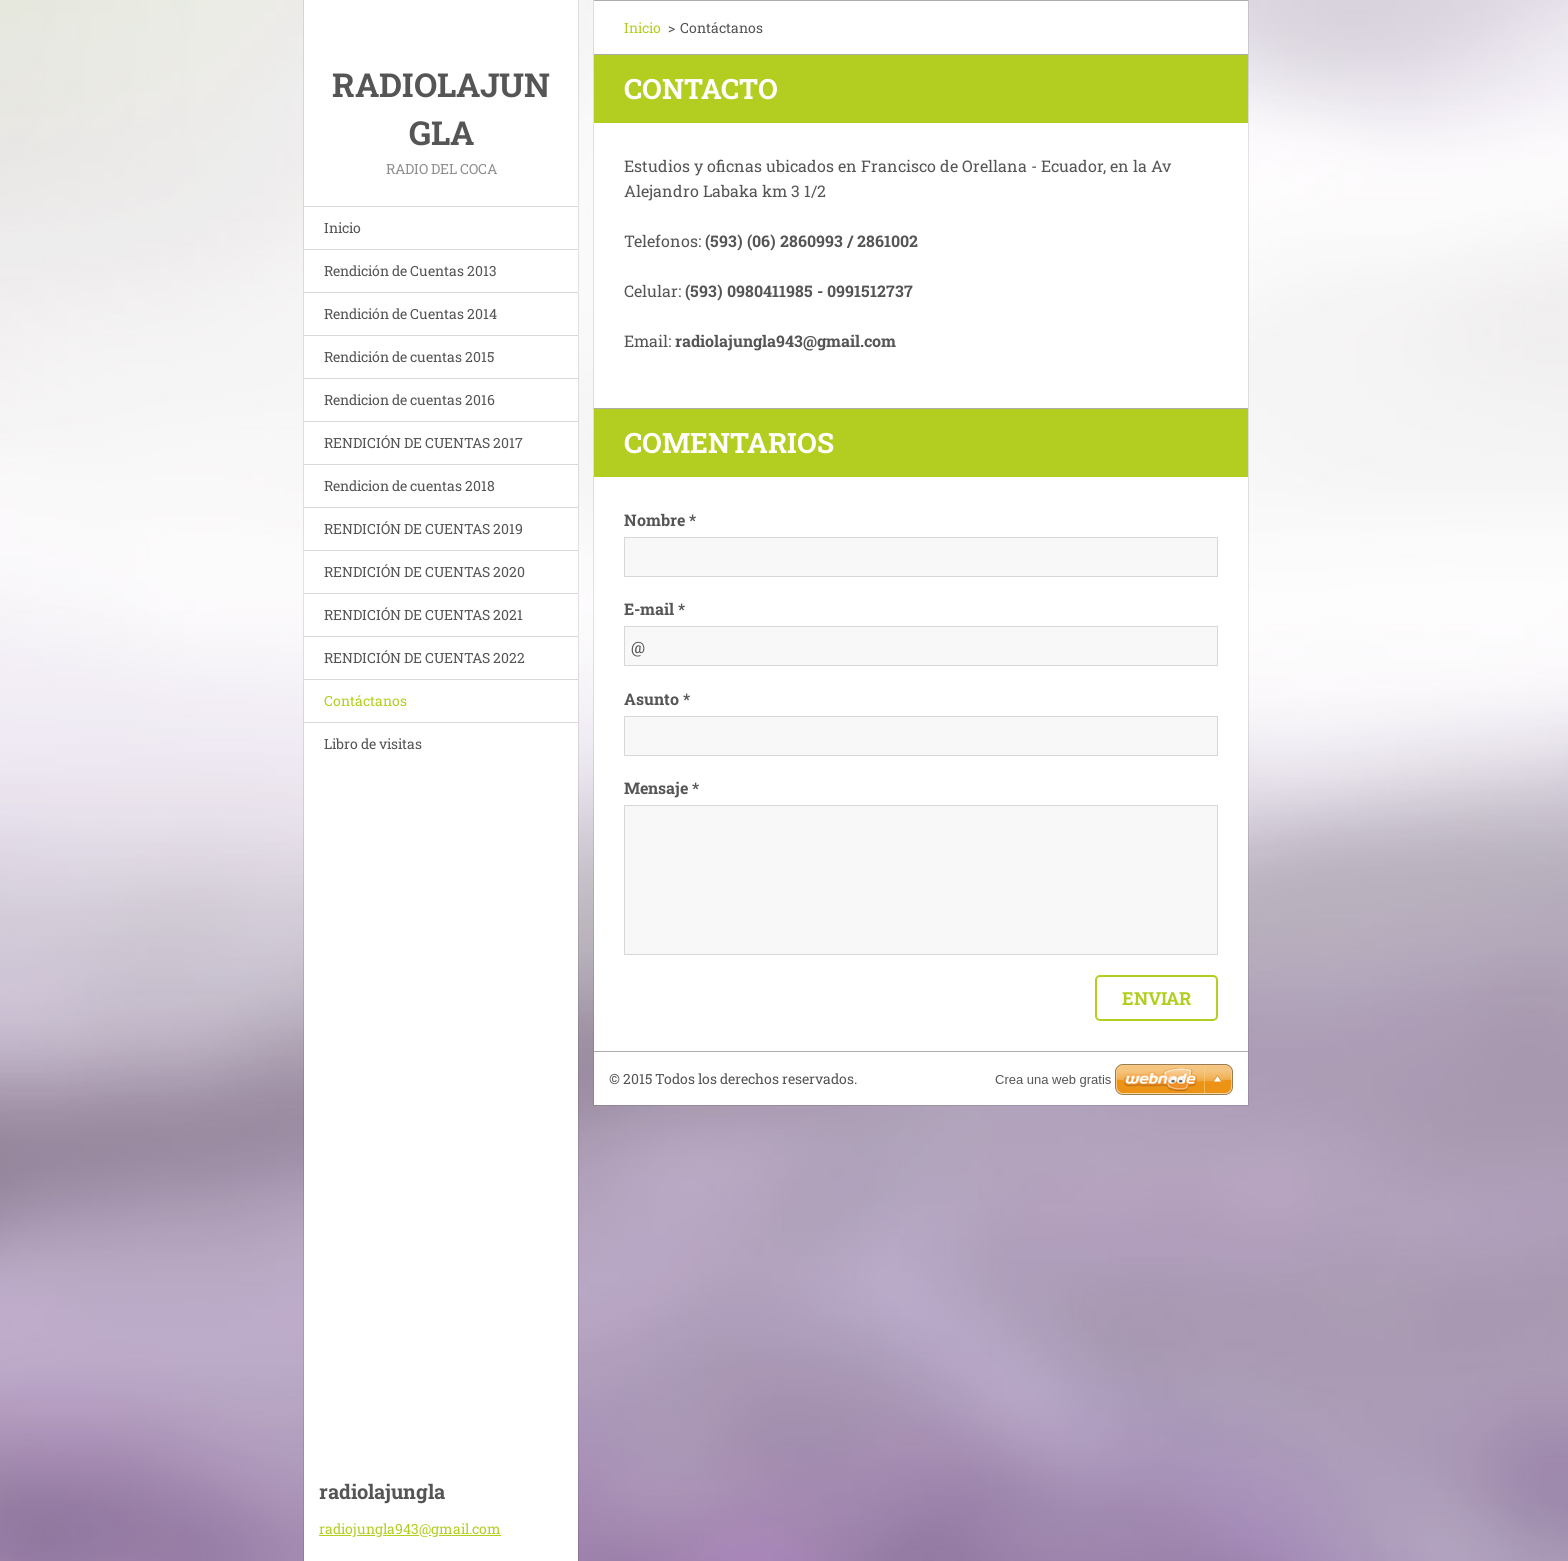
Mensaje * (661, 787)
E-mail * (654, 608)
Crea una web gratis (1053, 1079)
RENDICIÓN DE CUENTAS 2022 (424, 657)
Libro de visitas (373, 743)
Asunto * (657, 698)
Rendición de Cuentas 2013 (410, 270)
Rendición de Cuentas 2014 (410, 313)
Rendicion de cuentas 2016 (409, 399)
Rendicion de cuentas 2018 (409, 485)
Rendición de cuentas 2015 (409, 356)
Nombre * (660, 519)
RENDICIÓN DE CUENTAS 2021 (423, 614)
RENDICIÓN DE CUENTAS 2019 (423, 528)
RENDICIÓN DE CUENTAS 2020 (424, 571)
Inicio (342, 227)
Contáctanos (365, 700)
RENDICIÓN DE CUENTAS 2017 (423, 442)
